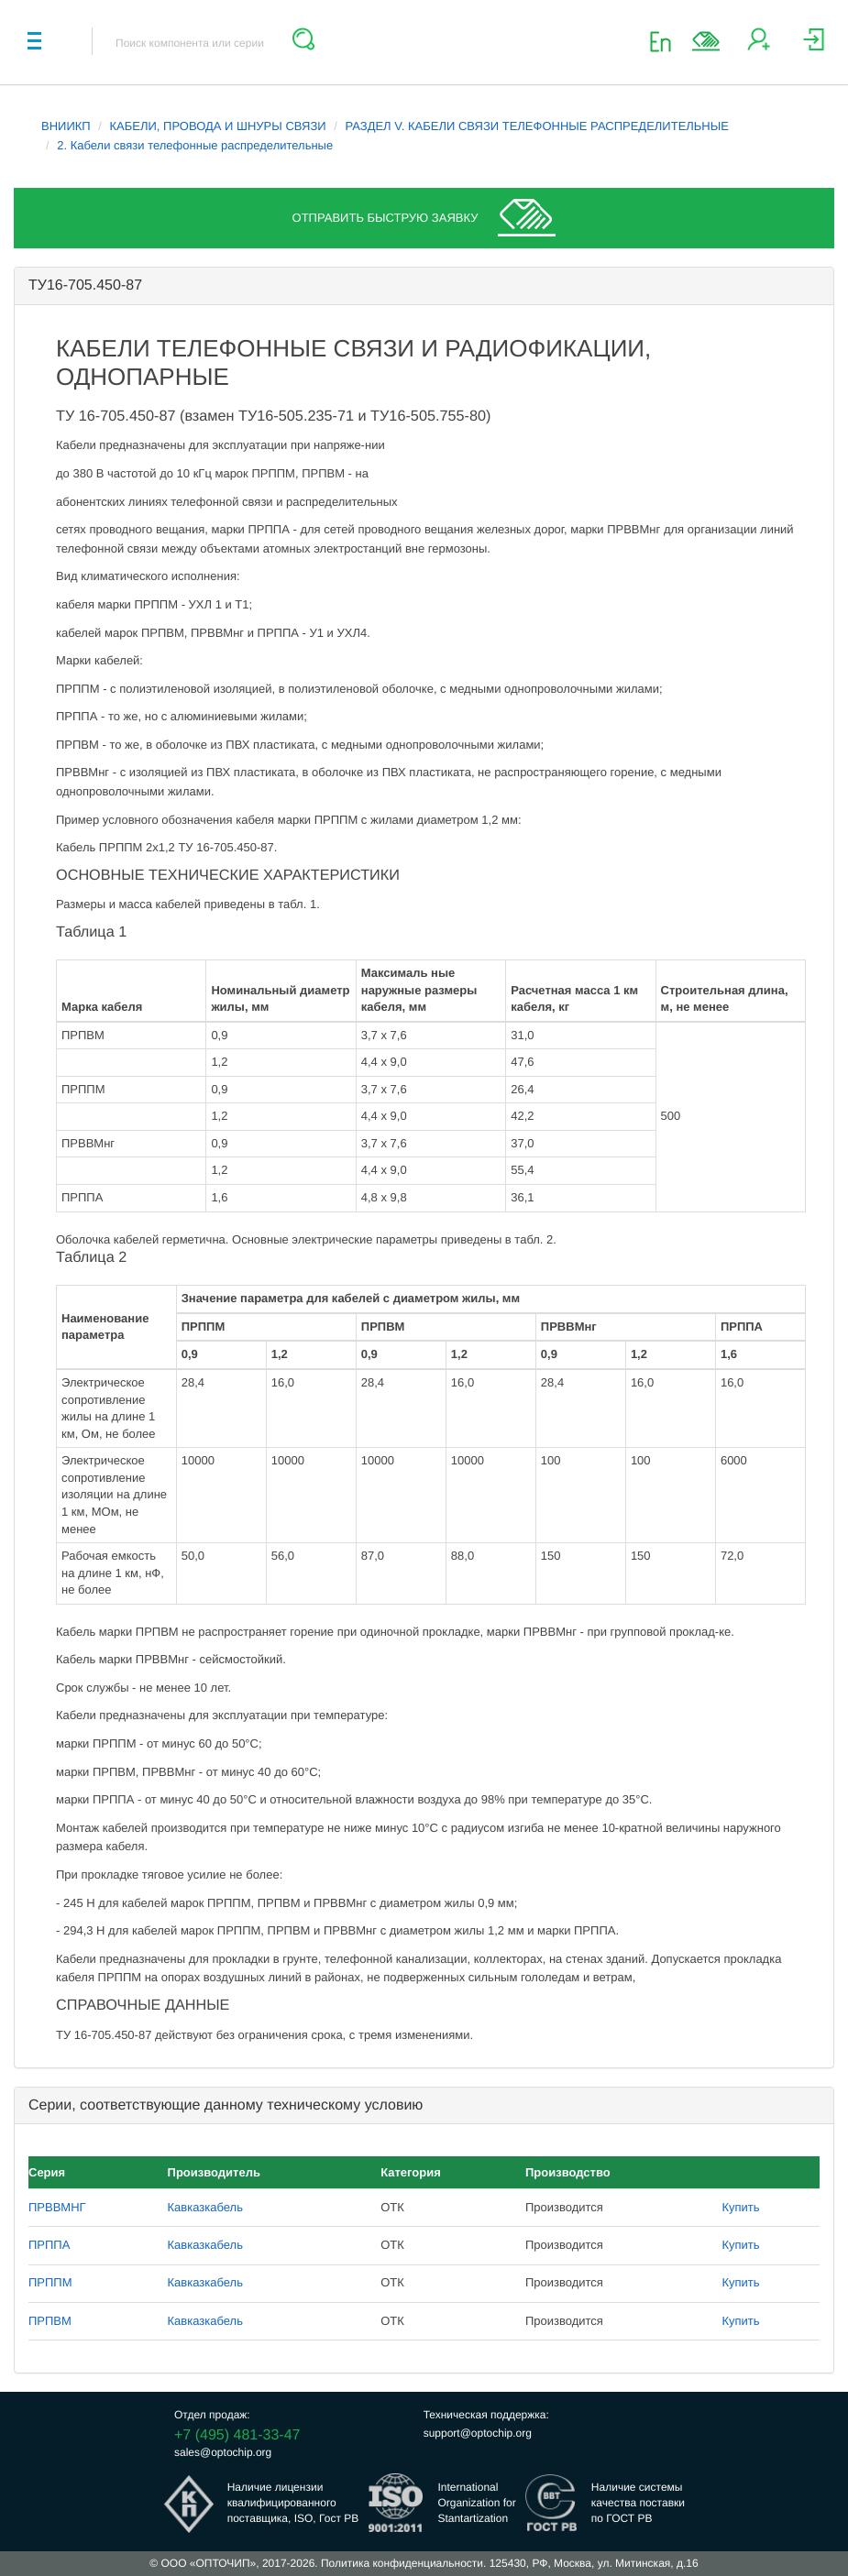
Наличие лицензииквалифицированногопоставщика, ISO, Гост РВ (293, 2503)
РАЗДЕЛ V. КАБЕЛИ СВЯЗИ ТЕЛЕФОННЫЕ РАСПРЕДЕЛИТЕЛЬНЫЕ (536, 126)
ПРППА (49, 2245)
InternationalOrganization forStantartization (476, 2503)
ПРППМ (50, 2282)
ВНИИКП (66, 126)
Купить (741, 2207)
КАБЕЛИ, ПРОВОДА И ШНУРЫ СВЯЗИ (218, 126)
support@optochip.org (478, 2433)
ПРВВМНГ (57, 2207)
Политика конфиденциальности (402, 2563)
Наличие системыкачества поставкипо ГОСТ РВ (638, 2503)
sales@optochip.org (222, 2452)
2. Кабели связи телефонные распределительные (195, 145)
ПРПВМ (50, 2321)
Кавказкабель (205, 2207)
